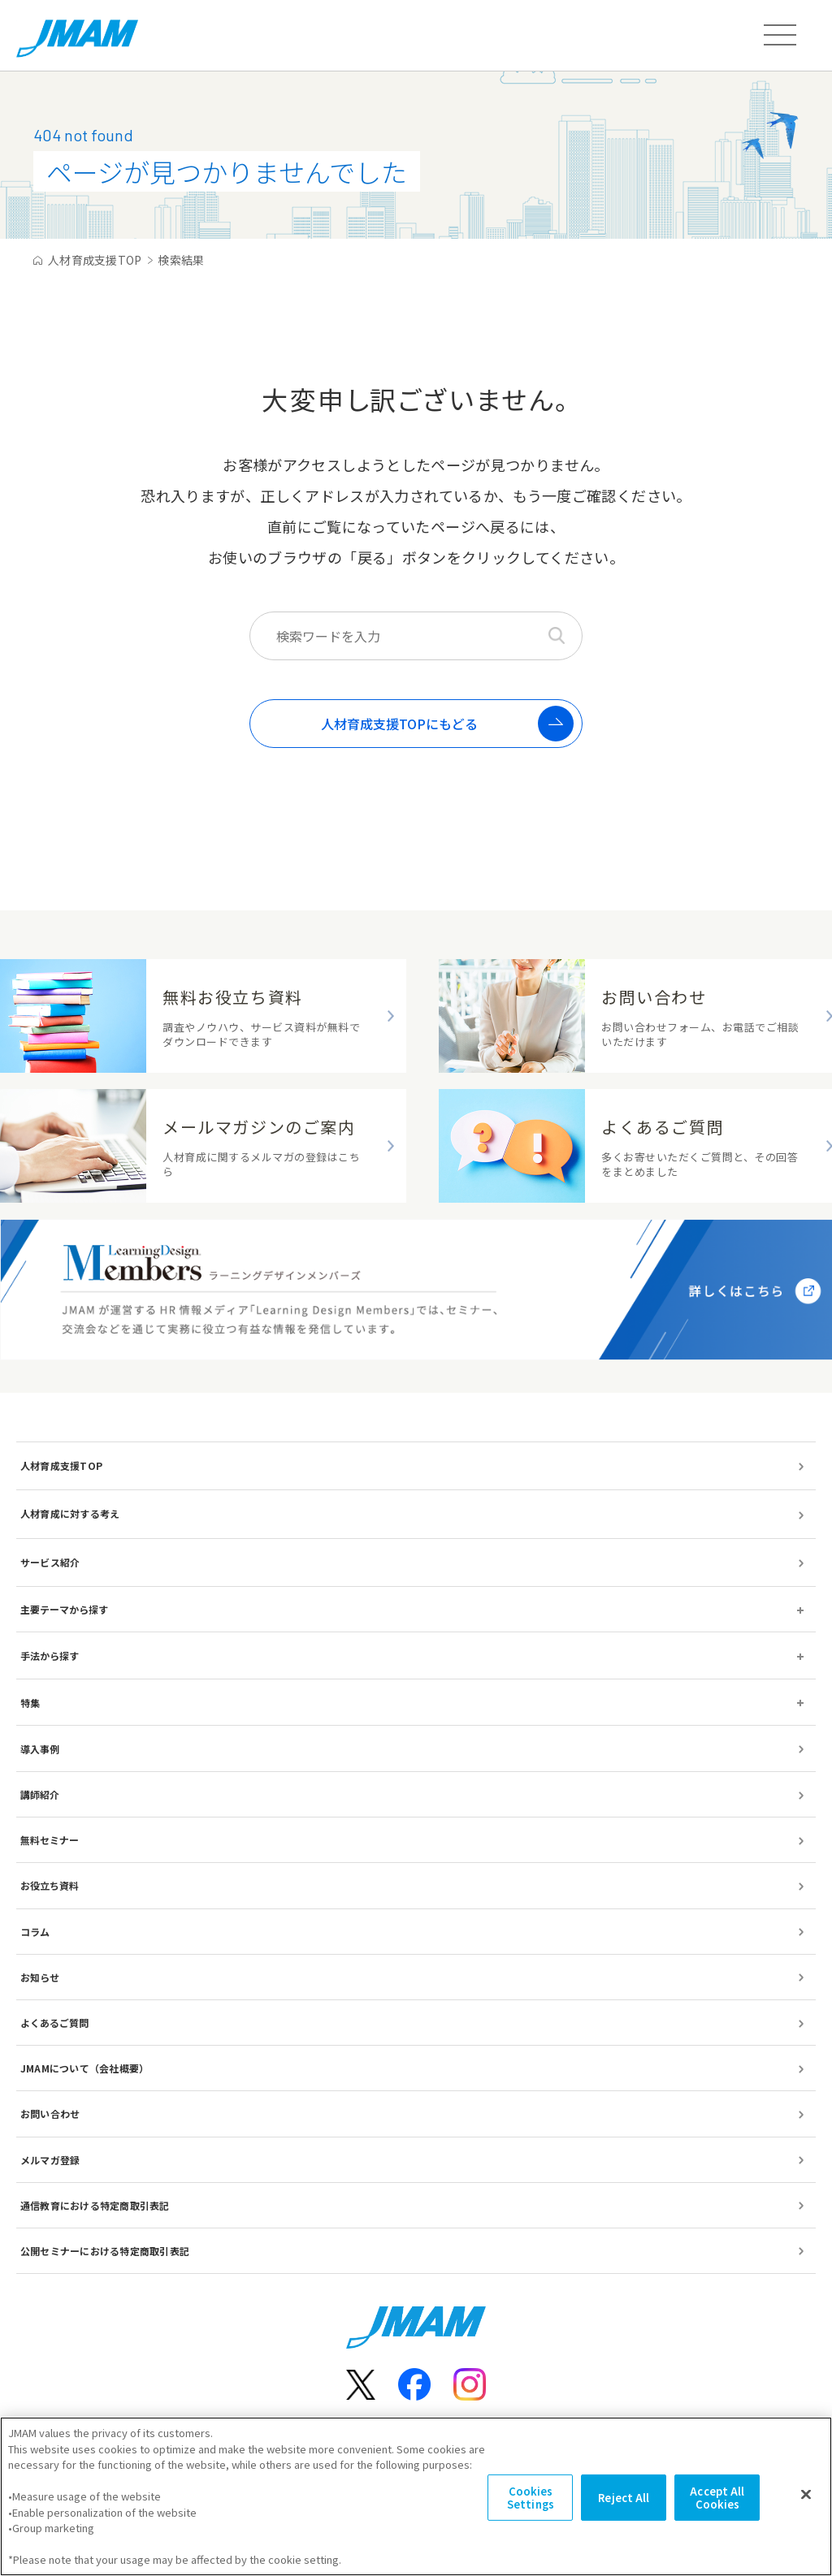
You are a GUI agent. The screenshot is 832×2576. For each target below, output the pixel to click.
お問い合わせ (50, 2113)
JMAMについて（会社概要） (84, 2068)
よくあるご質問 (54, 2022)
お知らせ (39, 1977)
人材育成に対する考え (69, 1513)
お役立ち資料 (49, 1885)
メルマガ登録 (50, 2160)
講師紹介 (39, 1794)
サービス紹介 (50, 1562)
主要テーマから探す (64, 1609)
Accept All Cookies (717, 2514)
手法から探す (49, 1655)
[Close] (806, 2510)
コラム (35, 1931)
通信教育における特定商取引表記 (95, 2205)
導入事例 (39, 1749)
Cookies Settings (530, 2514)
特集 (30, 1702)
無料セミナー (49, 1840)
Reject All (623, 2514)
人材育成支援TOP (61, 1465)
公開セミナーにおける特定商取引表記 (104, 2251)
